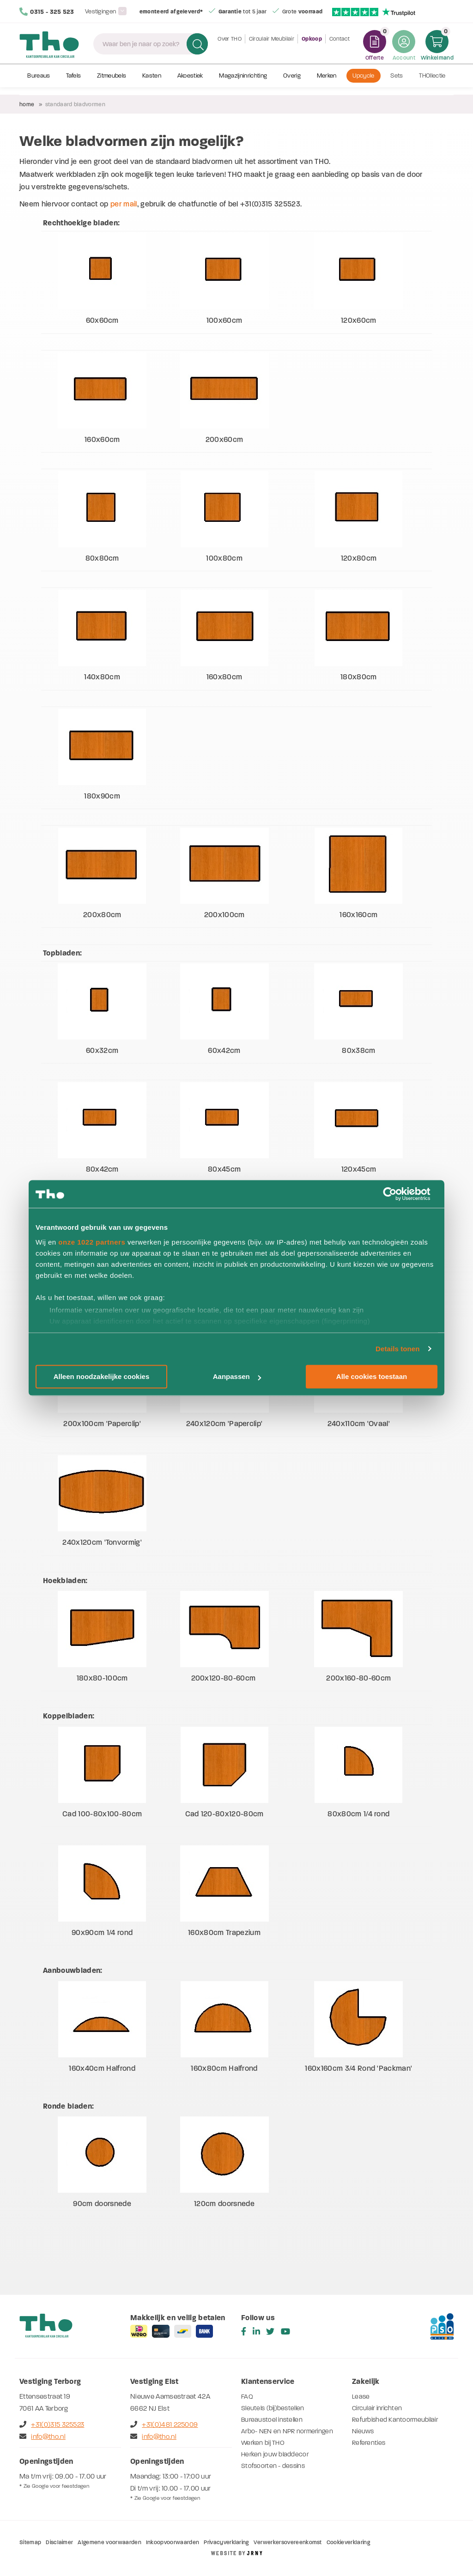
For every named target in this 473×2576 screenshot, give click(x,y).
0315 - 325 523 (47, 11)
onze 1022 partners (91, 1242)
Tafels (73, 82)
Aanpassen (237, 1376)
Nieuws (363, 2431)
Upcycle (363, 82)
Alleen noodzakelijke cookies (102, 1376)
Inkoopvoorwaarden (172, 2542)
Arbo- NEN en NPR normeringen (287, 2431)
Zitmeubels (111, 82)
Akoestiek (190, 82)
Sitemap (30, 2542)
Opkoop (312, 46)
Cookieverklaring (348, 2542)
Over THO (230, 46)
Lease (361, 2397)
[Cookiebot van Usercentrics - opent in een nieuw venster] (397, 1194)
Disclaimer (59, 2542)
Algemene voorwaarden (109, 2542)
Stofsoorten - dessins (273, 2466)
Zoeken (195, 46)
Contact (339, 46)
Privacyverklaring (226, 2542)
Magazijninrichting (243, 82)
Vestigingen (101, 11)
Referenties (369, 2443)
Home (26, 104)
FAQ (247, 2397)
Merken (327, 82)
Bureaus (38, 82)
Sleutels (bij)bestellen (272, 2408)
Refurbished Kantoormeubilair (395, 2420)
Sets (396, 82)
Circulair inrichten (377, 2408)
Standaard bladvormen (75, 104)
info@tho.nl (42, 2436)
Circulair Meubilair (271, 46)
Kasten (151, 82)
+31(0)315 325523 (51, 2424)
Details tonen (397, 1349)
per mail (123, 204)
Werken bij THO (263, 2443)
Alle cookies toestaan (371, 1376)
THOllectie (432, 82)
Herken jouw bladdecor (275, 2454)
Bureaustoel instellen (272, 2420)
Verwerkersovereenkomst (288, 2542)
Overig (292, 82)
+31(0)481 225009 (164, 2424)
